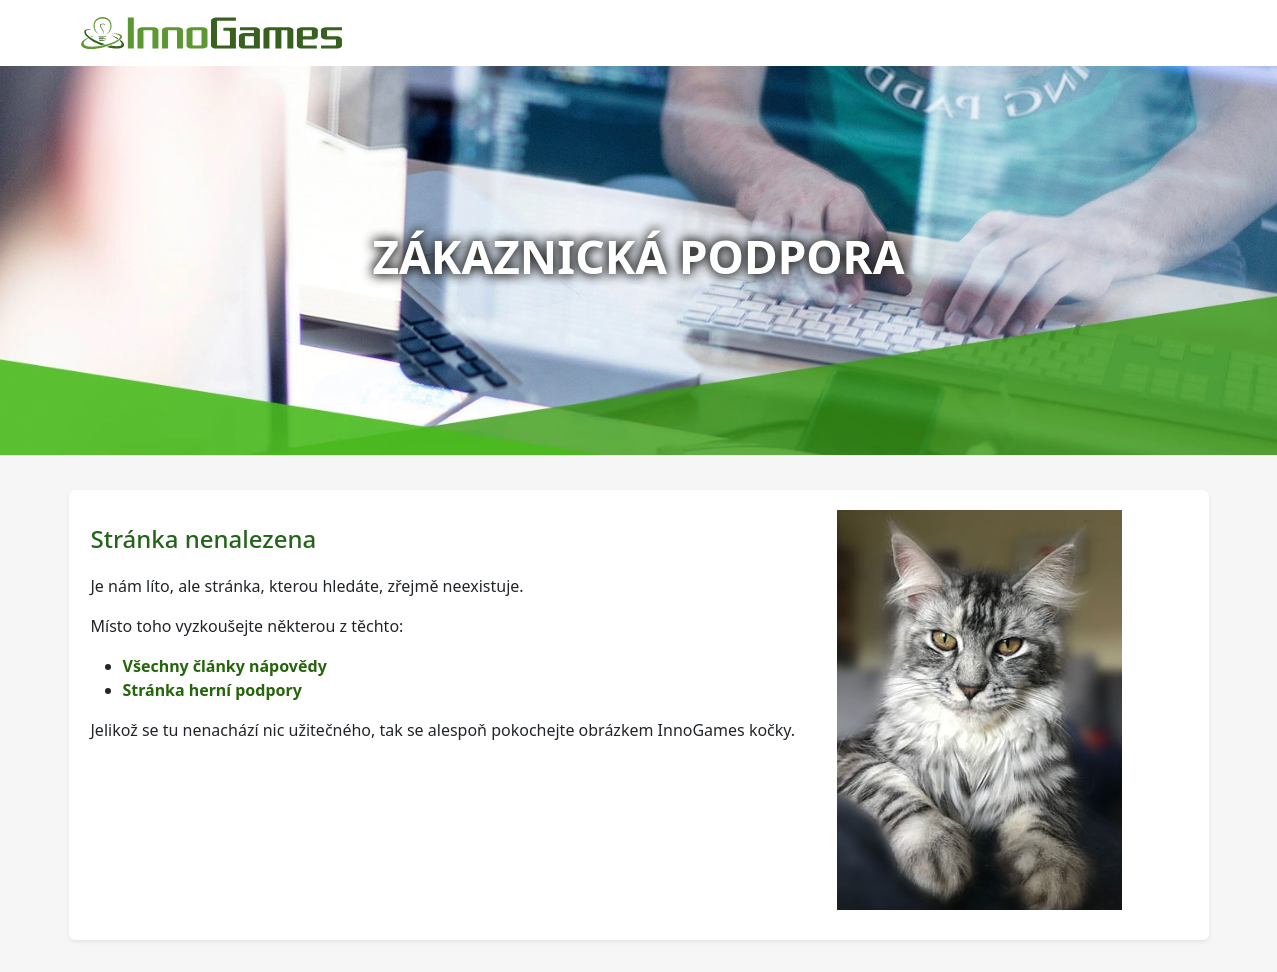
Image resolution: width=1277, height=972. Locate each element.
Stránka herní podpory (212, 690)
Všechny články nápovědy (225, 666)
